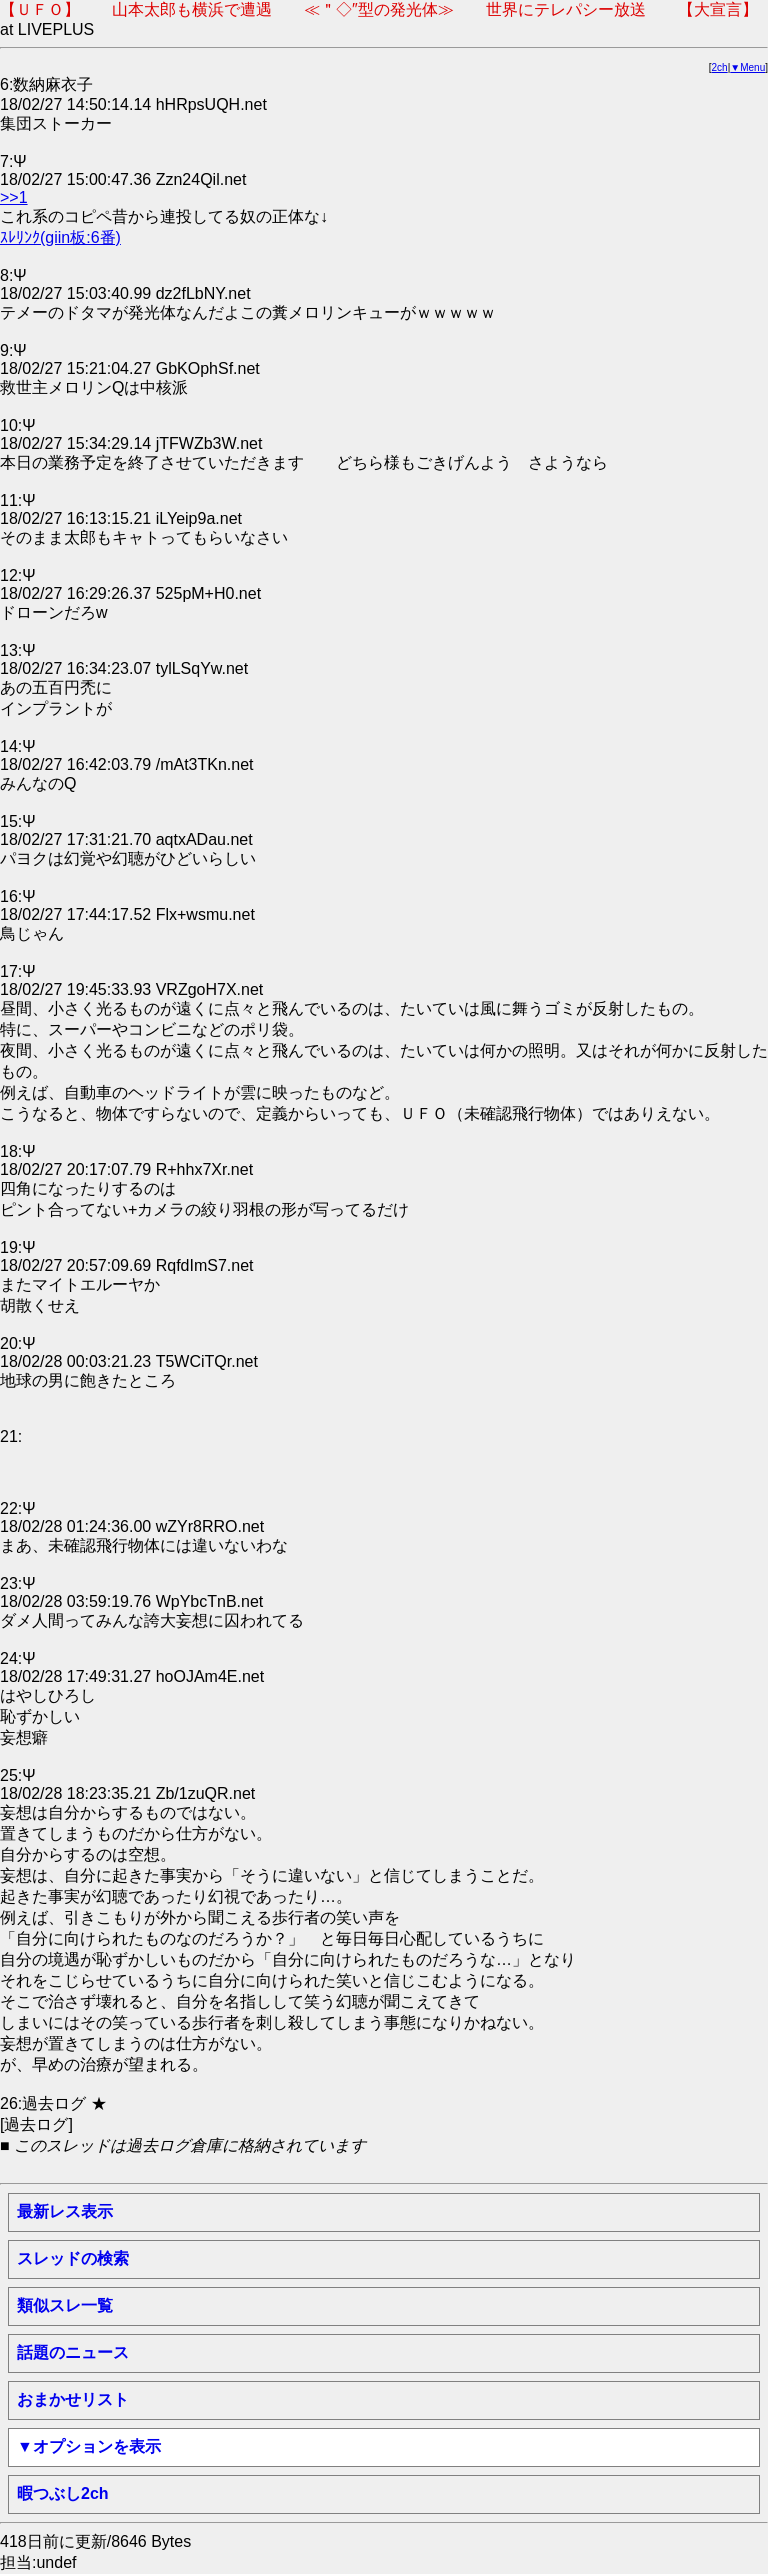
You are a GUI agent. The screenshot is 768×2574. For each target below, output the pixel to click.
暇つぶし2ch (63, 2493)
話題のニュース (73, 2352)
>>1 (14, 197)
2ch (720, 67)
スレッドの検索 (73, 2258)
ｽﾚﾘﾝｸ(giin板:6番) (60, 237)
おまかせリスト (73, 2399)
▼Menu (747, 67)
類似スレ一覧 (65, 2305)
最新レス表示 (65, 2211)
